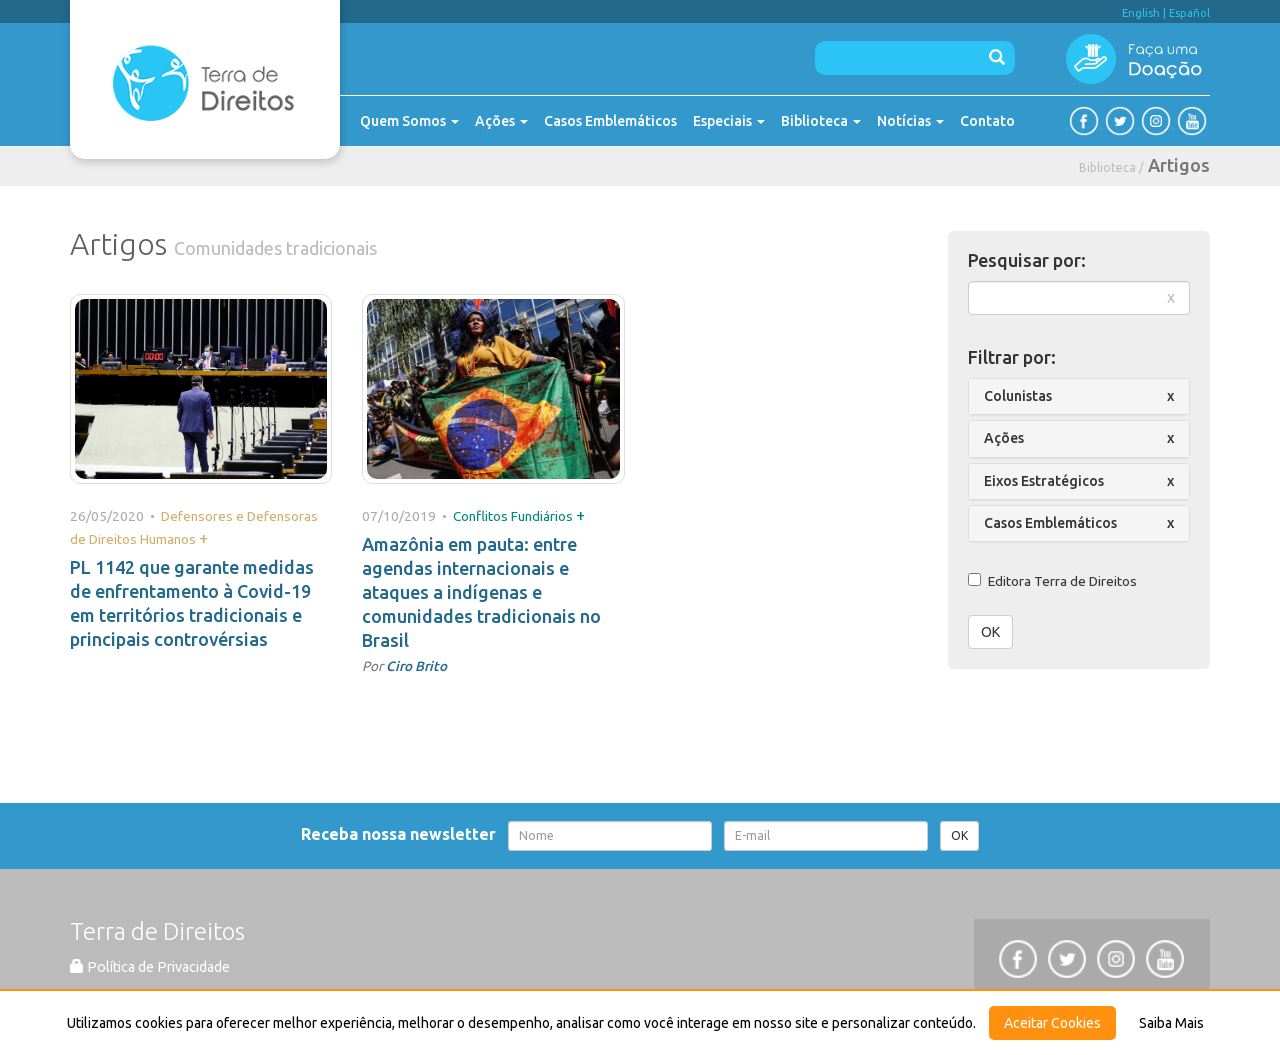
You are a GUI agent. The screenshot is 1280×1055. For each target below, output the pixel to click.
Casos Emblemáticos (610, 121)
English (1141, 13)
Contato (987, 121)
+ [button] (203, 538)
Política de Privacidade (150, 967)
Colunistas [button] (1018, 396)
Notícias (910, 121)
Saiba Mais (1171, 1023)
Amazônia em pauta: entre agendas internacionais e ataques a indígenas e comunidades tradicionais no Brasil (481, 592)
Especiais (729, 121)
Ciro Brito (416, 666)
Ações (501, 121)
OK (990, 632)
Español (1189, 13)
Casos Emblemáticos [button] (1050, 523)
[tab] (1079, 396)
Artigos (1179, 165)
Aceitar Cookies (1052, 1023)
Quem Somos (409, 121)
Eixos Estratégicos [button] (1044, 481)
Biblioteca (821, 121)
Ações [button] (1004, 438)
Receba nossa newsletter (402, 834)
